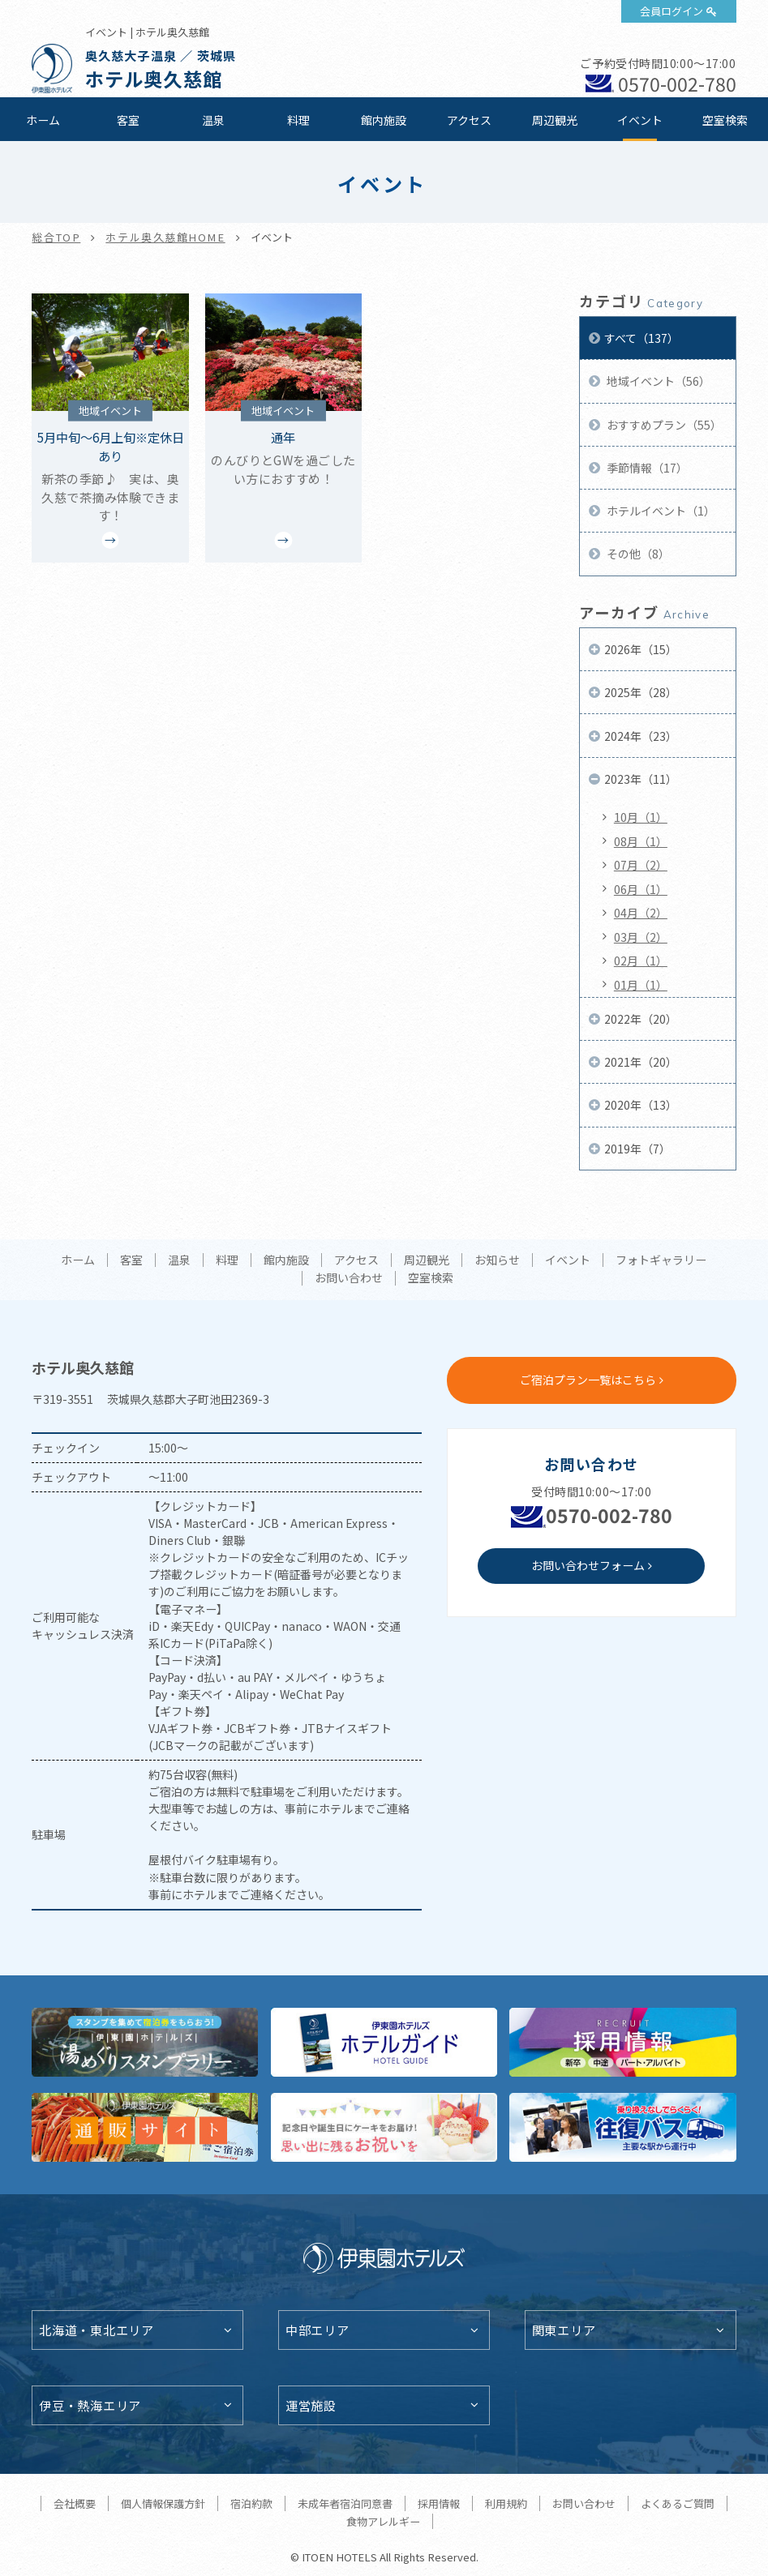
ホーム (43, 120)
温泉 (213, 120)
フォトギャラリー (661, 1260)
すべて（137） (641, 338)
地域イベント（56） (657, 381)
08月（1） (640, 841)
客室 (128, 120)
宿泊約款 (251, 2503)
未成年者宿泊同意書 (345, 2503)
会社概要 (75, 2503)
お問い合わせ (349, 1278)
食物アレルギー (383, 2521)
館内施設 (383, 120)
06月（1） (640, 889)
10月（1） (640, 817)
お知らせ (497, 1260)
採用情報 (439, 2503)
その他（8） (637, 554)
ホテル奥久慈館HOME (165, 237)
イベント (640, 120)
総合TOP (56, 237)
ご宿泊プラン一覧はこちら (588, 1379)
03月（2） (640, 937)
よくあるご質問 (677, 2503)
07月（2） (640, 865)
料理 (298, 120)
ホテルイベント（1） (659, 511)
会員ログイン (671, 11)
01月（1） (640, 985)
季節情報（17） (646, 468)
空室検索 (725, 120)
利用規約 (506, 2503)
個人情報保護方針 (163, 2503)
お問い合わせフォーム (588, 1565)
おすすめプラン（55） (663, 425)
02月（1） (640, 960)
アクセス (469, 120)
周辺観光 (554, 120)
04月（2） (640, 913)
